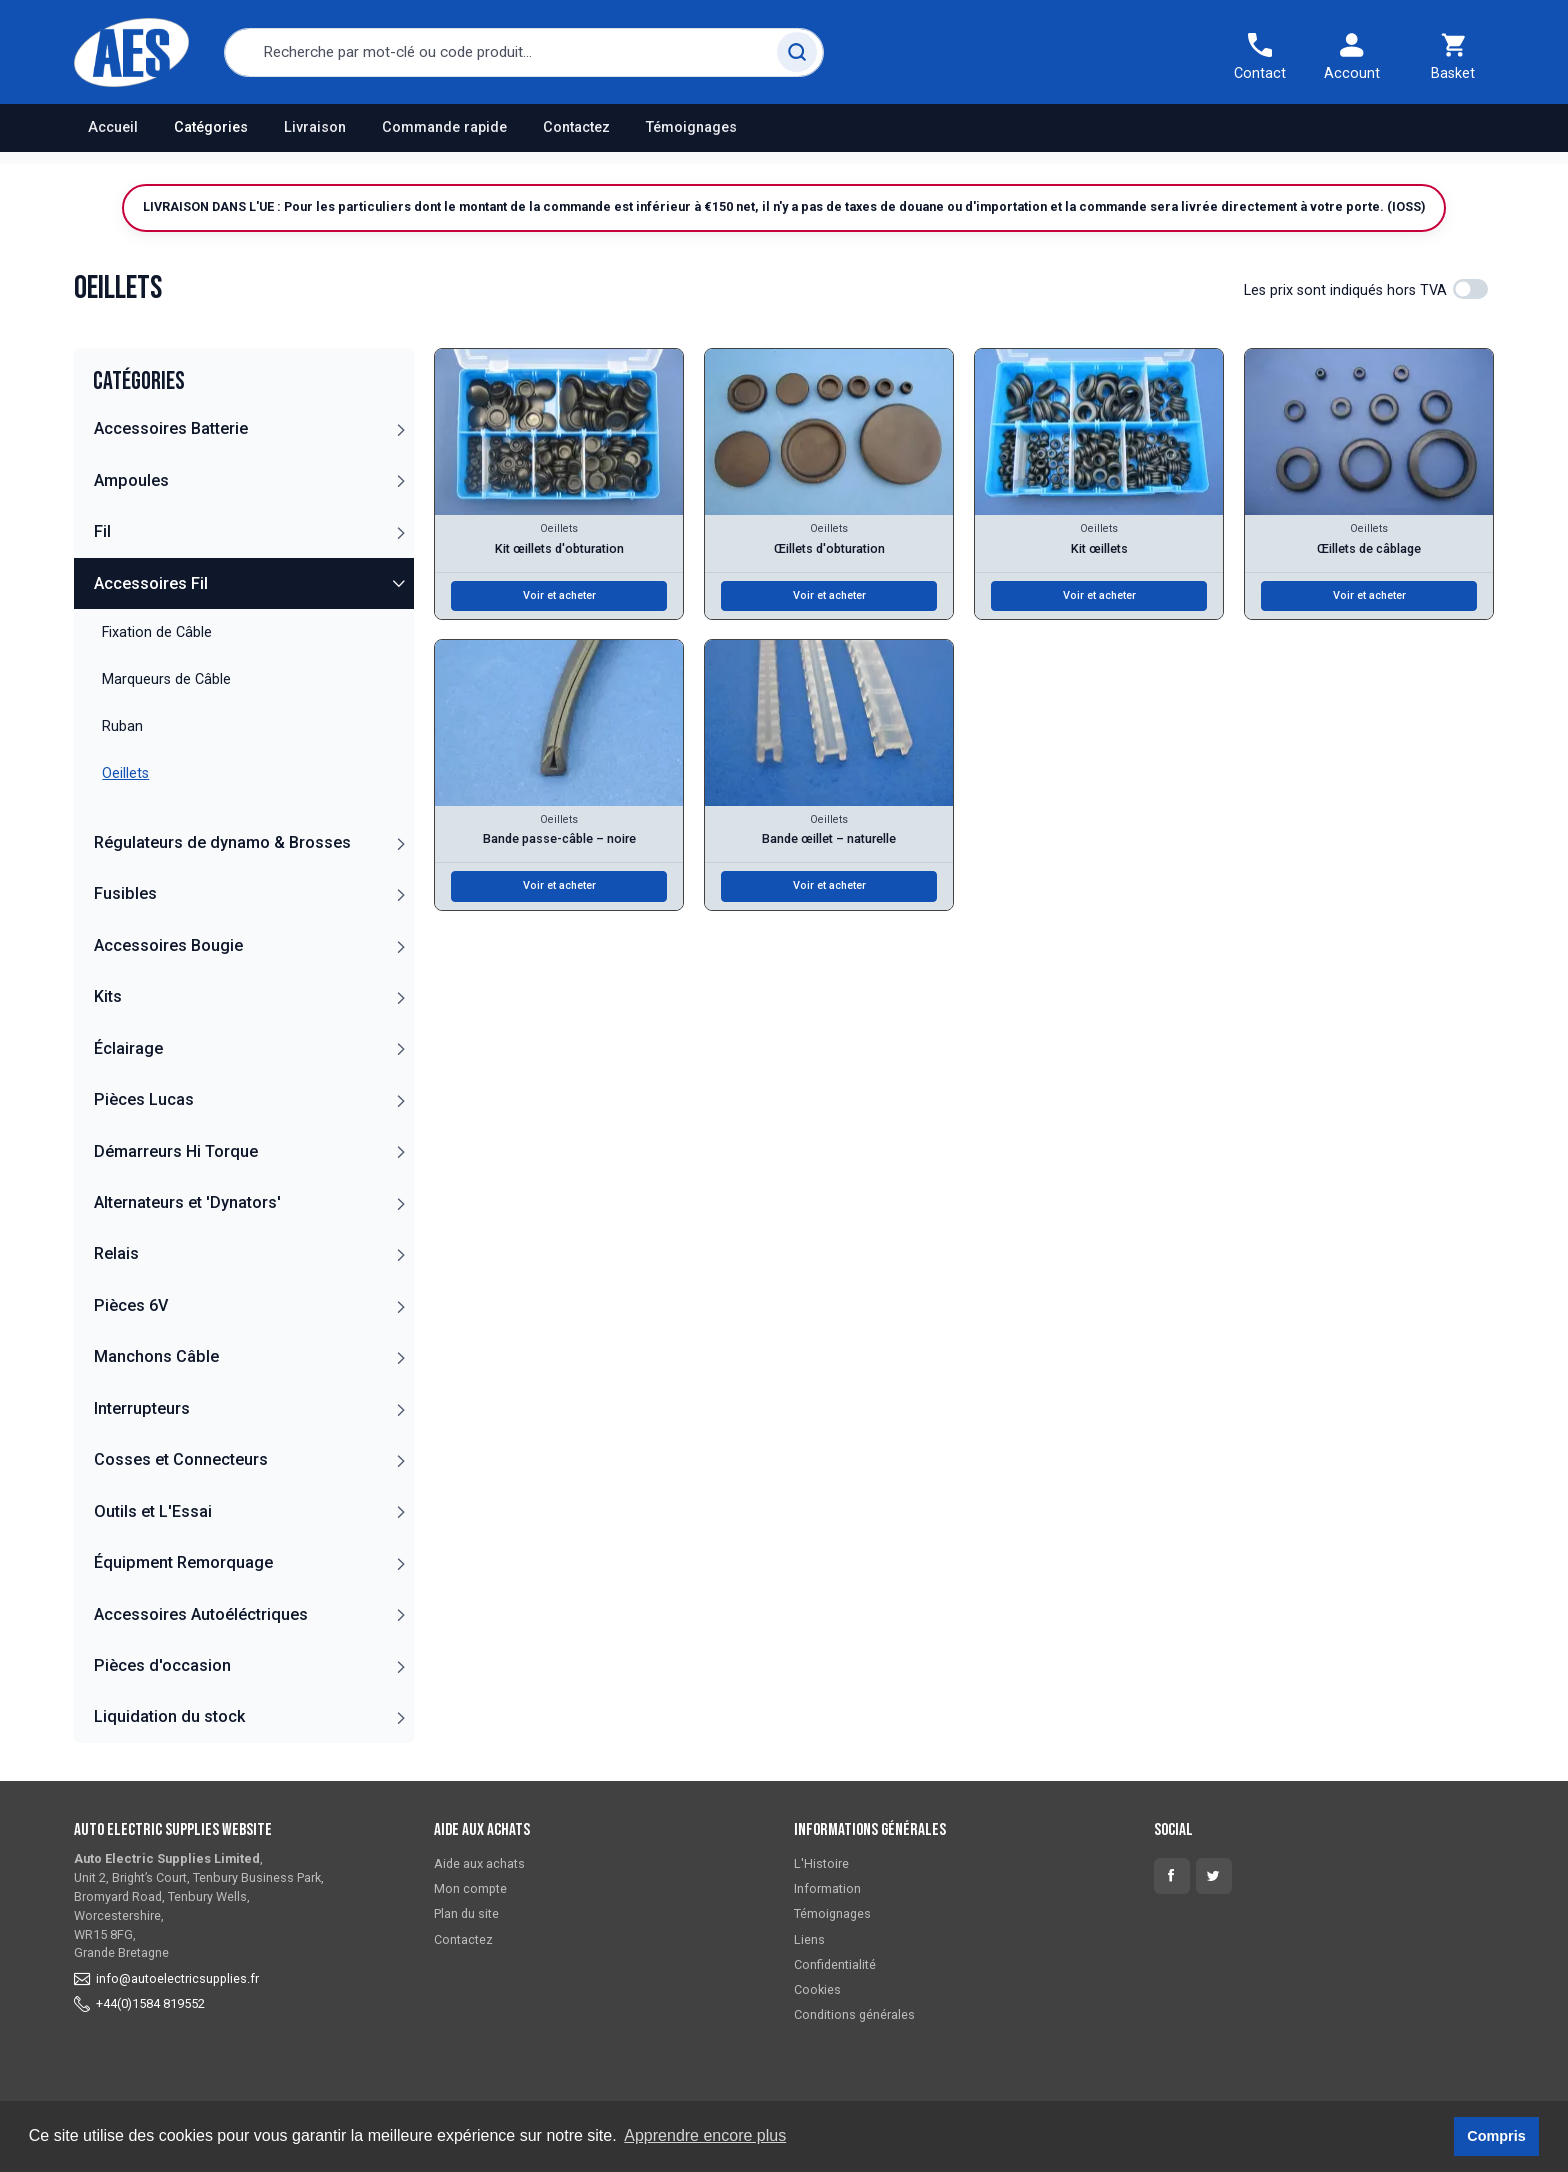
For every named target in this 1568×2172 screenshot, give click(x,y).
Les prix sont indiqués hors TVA (1345, 290)
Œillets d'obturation (829, 548)
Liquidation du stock (169, 1716)
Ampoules (131, 480)
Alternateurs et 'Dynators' (187, 1202)
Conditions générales (854, 2014)
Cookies (817, 1989)
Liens (809, 1939)
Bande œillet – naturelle (829, 838)
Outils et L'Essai (153, 1511)
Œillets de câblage (1369, 548)
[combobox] (524, 52)
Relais (116, 1253)
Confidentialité (835, 1964)
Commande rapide (444, 127)
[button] (400, 429)
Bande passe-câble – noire (559, 838)
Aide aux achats (479, 1863)
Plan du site (466, 1913)
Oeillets (559, 528)
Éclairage (128, 1048)
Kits (108, 996)
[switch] (1470, 289)
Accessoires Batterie (171, 428)
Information (827, 1888)
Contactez (576, 127)
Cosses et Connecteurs (181, 1459)
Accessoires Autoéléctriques (201, 1614)
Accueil (113, 127)
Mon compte (470, 1888)
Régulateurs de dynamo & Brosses (222, 842)
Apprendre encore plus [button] (705, 2135)
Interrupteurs (142, 1408)
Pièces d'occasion (162, 1665)
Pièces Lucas (144, 1099)
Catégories (211, 127)
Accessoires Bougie (168, 945)
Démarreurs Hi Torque (176, 1151)
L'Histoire (821, 1863)
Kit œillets (1099, 548)
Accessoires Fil (151, 583)
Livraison (315, 127)
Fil (102, 531)
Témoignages (691, 127)
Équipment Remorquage (183, 1562)
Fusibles (125, 893)
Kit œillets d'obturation (559, 548)
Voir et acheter (559, 595)
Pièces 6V (131, 1305)
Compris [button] (1496, 2136)
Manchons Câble (156, 1356)
